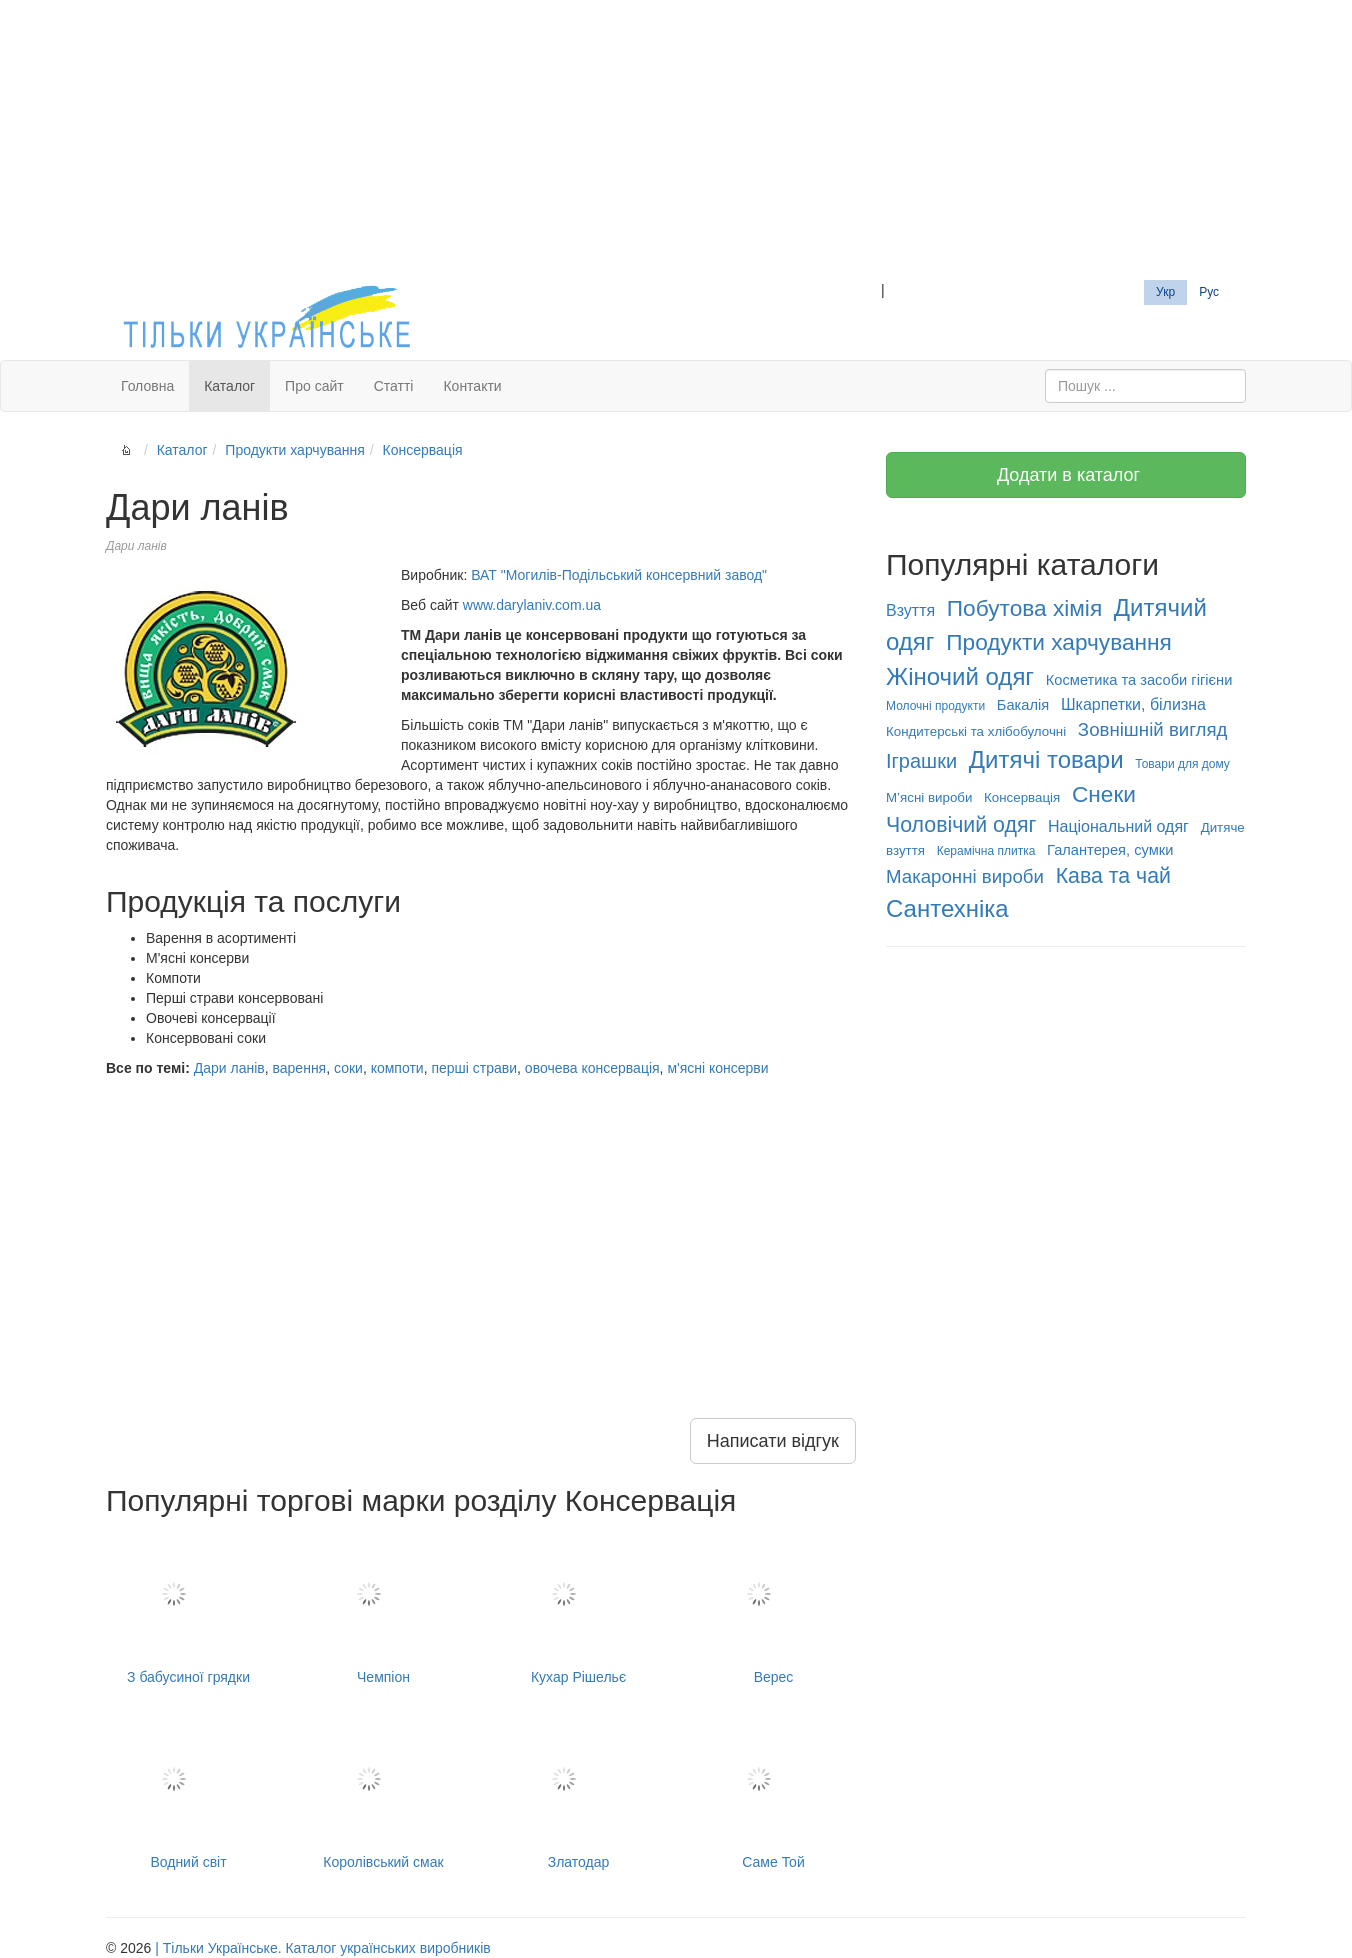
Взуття (910, 610)
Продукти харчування (294, 450)
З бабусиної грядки (188, 1608)
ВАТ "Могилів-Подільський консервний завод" (619, 575)
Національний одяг (1118, 826)
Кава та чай (1113, 876)
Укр (1165, 292)
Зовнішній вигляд (1153, 729)
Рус (1209, 292)
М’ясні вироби (929, 797)
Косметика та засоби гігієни (1139, 680)
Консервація (423, 450)
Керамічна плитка (986, 851)
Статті (394, 386)
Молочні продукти (935, 706)
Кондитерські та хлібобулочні (976, 731)
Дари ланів (229, 1068)
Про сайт (314, 386)
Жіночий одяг (960, 676)
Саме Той (773, 1793)
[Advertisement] (676, 140)
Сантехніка (947, 908)
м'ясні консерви (717, 1068)
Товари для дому (1182, 764)
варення (300, 1068)
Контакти (472, 386)
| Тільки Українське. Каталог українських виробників (323, 1948)
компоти (397, 1068)
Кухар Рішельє (578, 1608)
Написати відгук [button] (773, 1441)
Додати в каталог (1066, 475)
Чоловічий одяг (961, 825)
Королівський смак (383, 1793)
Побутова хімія (1024, 608)
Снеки (1104, 794)
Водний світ (188, 1793)
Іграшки (921, 761)
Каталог (229, 386)
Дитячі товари (1046, 759)
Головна (147, 386)
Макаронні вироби (965, 876)
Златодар (578, 1793)
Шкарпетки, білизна (1133, 704)
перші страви (474, 1068)
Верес (773, 1608)
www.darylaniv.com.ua (532, 605)
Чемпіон (383, 1608)
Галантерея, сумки (1110, 850)
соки (348, 1068)
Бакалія (1023, 705)
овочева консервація (592, 1068)
